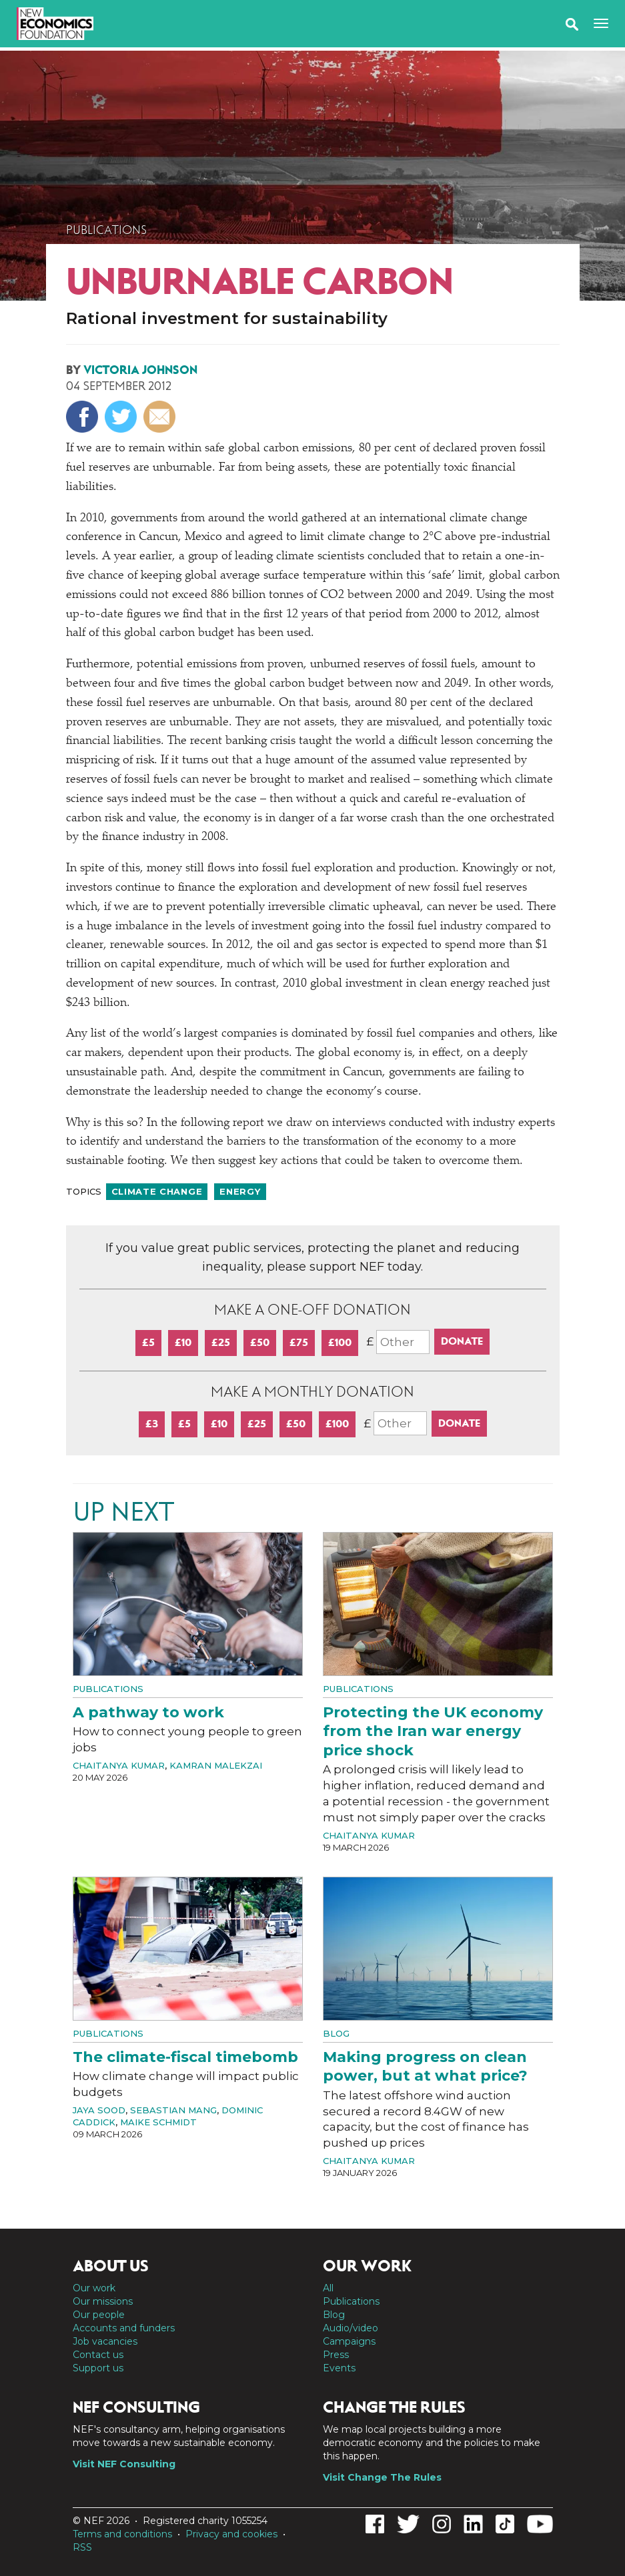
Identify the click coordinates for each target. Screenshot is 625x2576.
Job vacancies (105, 2341)
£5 (148, 1342)
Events (339, 2368)
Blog (336, 2033)
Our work (94, 2288)
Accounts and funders (124, 2328)
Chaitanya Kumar (119, 1765)
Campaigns (349, 2341)
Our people (99, 2315)
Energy (239, 1191)
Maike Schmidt (158, 2122)
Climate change (157, 1191)
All (328, 2288)
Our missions (103, 2301)
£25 (220, 1342)
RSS (82, 2547)
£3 (151, 1423)
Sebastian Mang (173, 2110)
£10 (183, 1342)
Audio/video (350, 2328)
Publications (106, 230)
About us (111, 2266)
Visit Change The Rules (382, 2477)
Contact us (98, 2355)
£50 (259, 1342)
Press (336, 2355)
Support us (98, 2368)
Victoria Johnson (140, 370)
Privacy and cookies (231, 2534)
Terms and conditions (122, 2534)
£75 (298, 1342)
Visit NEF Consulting (124, 2464)
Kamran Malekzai (215, 1765)
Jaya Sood (99, 2110)
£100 (340, 1342)
